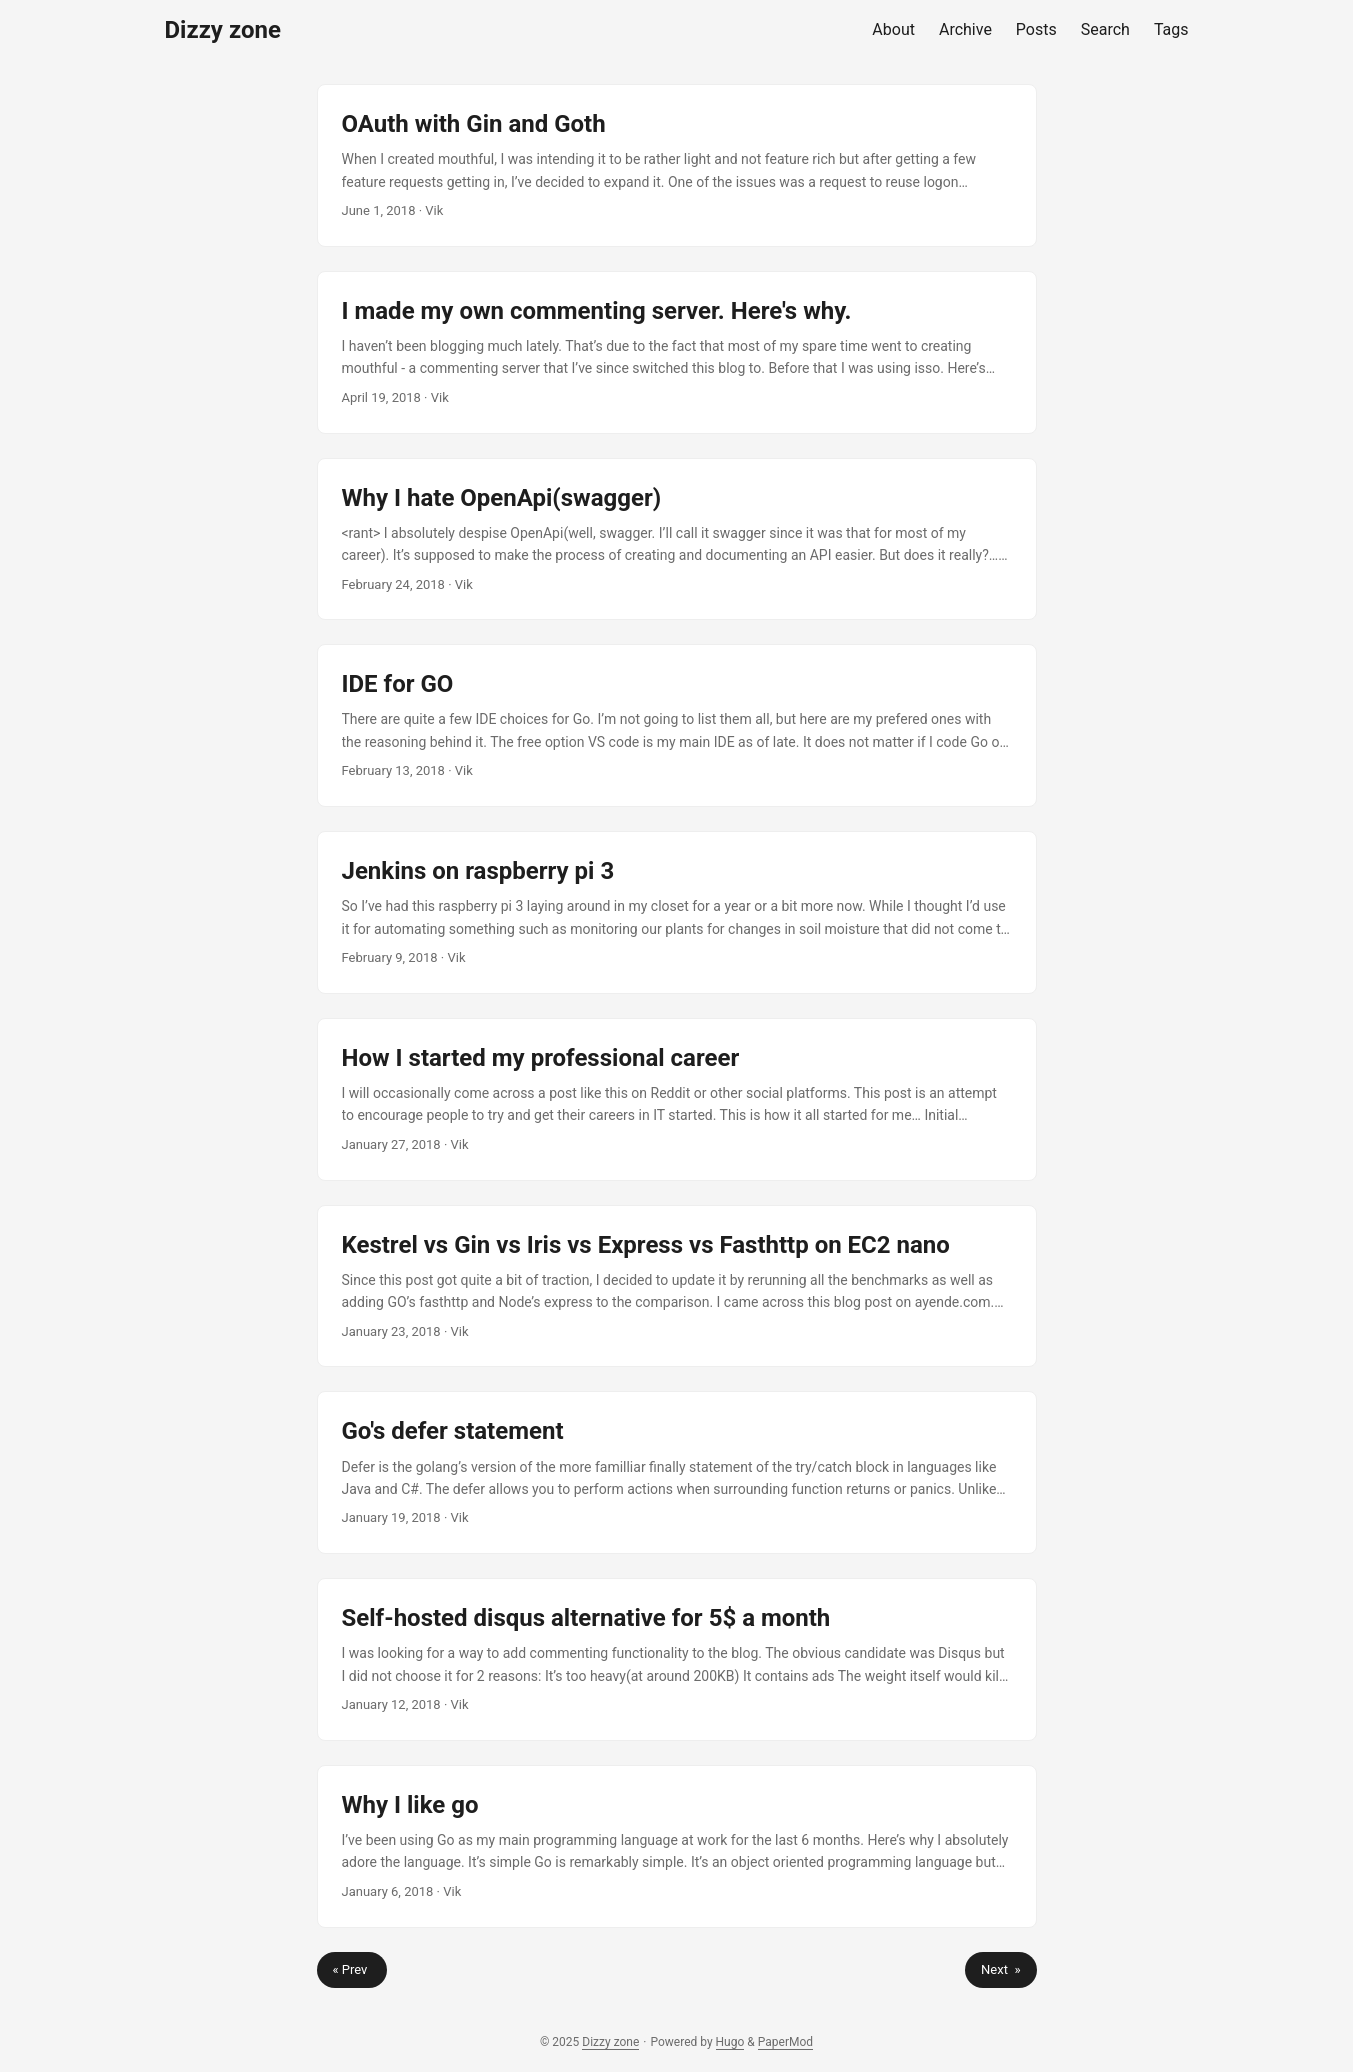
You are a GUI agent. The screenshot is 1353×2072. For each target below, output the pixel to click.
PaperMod (785, 2042)
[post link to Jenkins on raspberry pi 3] (677, 912)
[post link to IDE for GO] (677, 725)
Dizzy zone (223, 30)
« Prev (352, 1969)
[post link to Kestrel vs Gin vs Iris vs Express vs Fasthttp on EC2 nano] (677, 1286)
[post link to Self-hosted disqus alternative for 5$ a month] (677, 1659)
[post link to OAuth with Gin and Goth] (677, 165)
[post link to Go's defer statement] (677, 1472)
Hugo (730, 2042)
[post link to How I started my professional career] (677, 1099)
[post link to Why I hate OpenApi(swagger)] (677, 539)
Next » (1000, 1969)
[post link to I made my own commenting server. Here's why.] (677, 352)
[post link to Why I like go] (677, 1846)
